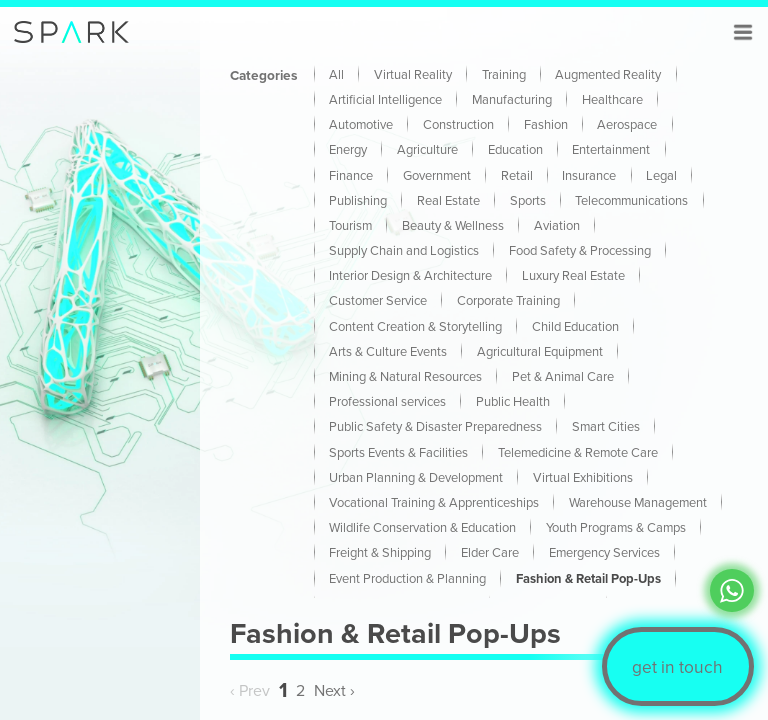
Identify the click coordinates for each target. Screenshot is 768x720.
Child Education (575, 326)
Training (504, 74)
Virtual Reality (413, 74)
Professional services (387, 401)
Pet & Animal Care (563, 376)
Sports (528, 200)
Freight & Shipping (380, 552)
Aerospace (627, 124)
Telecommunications (631, 200)
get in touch (677, 666)
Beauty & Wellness (453, 225)
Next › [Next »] (334, 690)
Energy (348, 149)
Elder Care (490, 552)
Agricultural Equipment (540, 351)
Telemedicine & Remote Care (578, 452)
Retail (517, 175)
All (336, 74)
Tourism (350, 225)
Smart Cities (606, 426)
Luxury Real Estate (573, 275)
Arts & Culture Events (388, 351)
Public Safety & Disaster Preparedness (435, 426)
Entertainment (611, 149)
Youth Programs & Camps (616, 527)
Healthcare (612, 99)
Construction (458, 124)
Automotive (361, 124)
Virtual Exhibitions (583, 477)
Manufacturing (512, 99)
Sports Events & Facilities (398, 452)
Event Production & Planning (407, 578)
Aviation (557, 225)
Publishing (358, 200)
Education (515, 149)
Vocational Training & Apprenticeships (434, 502)
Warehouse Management (638, 502)
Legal (661, 175)
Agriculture (427, 149)
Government (437, 175)
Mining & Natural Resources (405, 376)
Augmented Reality (608, 74)
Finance (351, 175)
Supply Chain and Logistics (404, 250)
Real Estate (448, 200)
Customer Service (378, 300)
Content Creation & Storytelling (415, 326)
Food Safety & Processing (580, 250)
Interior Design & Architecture (410, 275)
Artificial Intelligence (385, 99)
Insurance (589, 175)
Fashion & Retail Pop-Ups (588, 578)
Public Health (513, 401)
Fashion (546, 124)
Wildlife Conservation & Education (422, 527)
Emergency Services (604, 552)
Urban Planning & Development (416, 477)
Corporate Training (508, 300)
